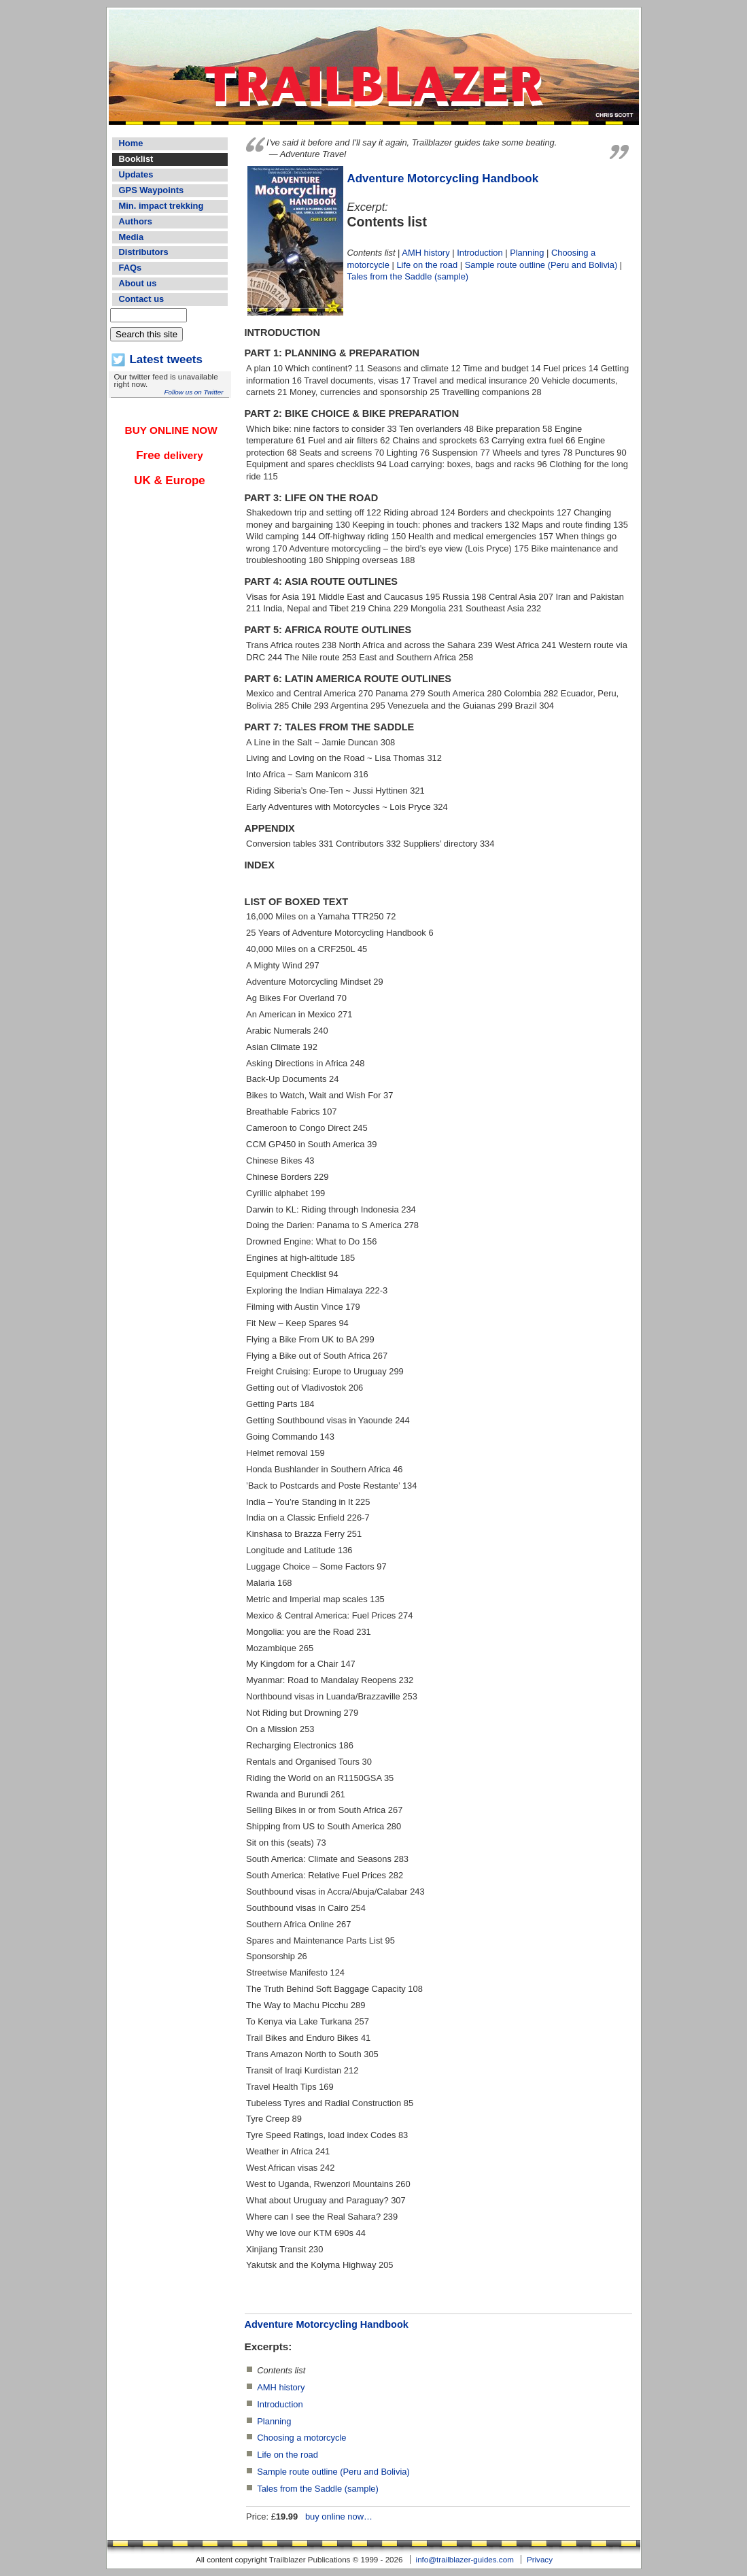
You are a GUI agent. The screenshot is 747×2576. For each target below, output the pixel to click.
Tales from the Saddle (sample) (408, 276)
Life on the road (426, 265)
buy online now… (338, 2516)
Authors (135, 221)
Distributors (144, 252)
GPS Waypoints (151, 190)
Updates (136, 174)
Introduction (479, 253)
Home (131, 143)
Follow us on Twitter (193, 392)
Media (131, 237)
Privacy (540, 2559)
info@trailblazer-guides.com (465, 2559)
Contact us (141, 299)
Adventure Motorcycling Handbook (443, 178)
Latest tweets (166, 359)
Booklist (136, 159)
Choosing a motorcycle (301, 2438)
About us (138, 283)
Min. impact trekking (161, 206)
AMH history (425, 253)
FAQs (130, 267)
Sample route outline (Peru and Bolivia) (541, 265)
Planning (527, 253)
